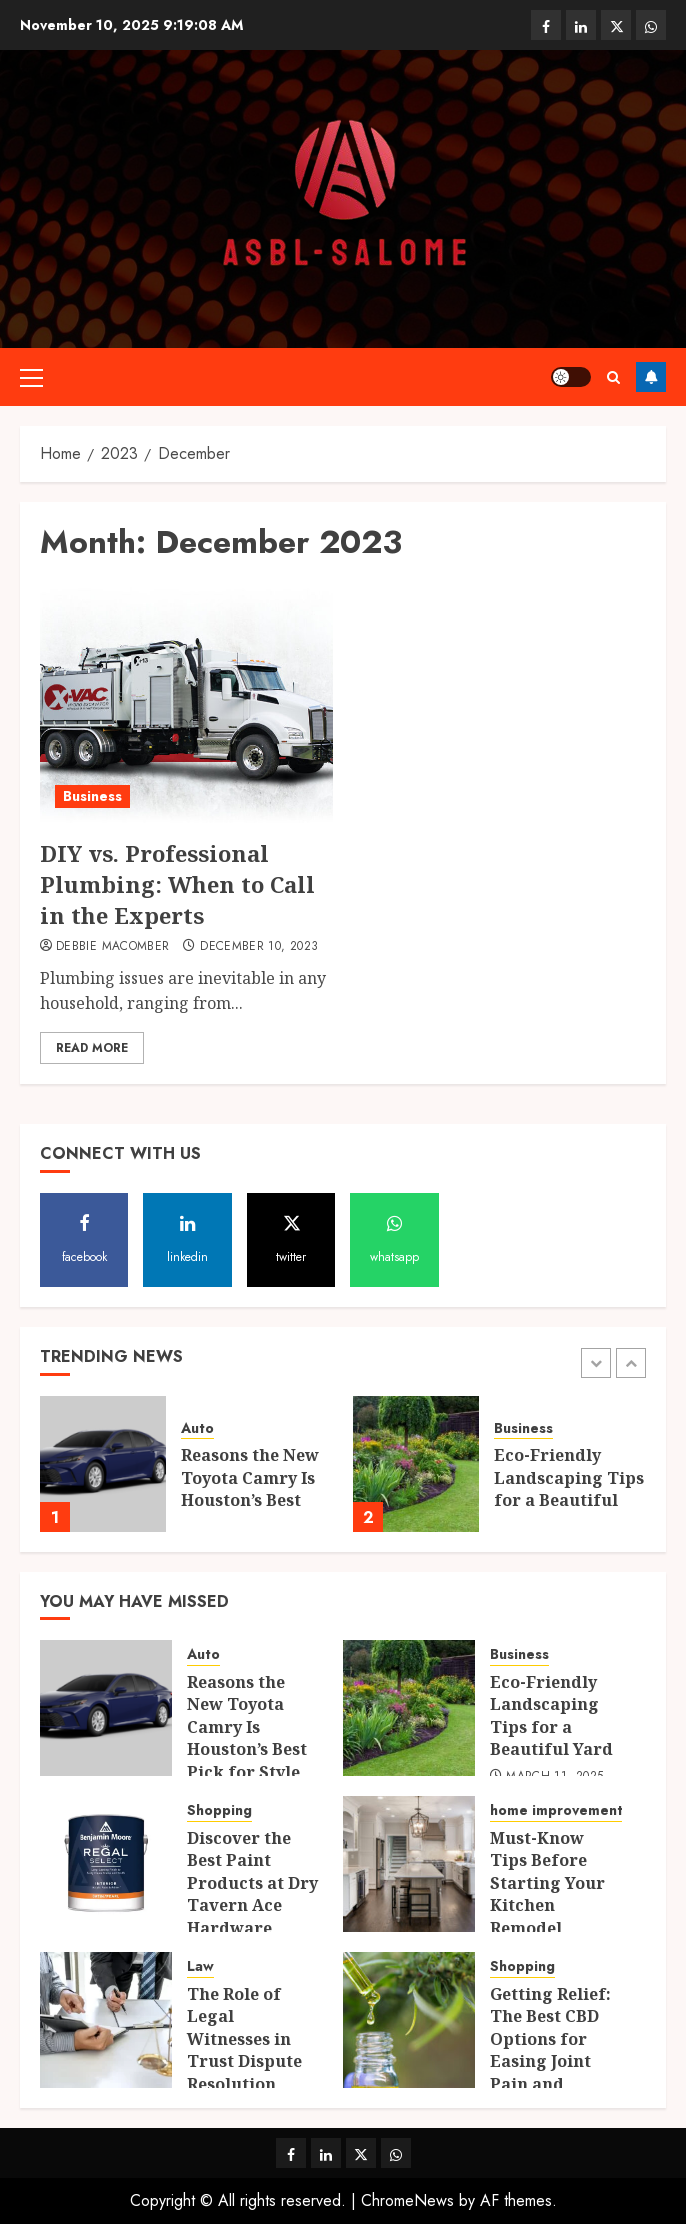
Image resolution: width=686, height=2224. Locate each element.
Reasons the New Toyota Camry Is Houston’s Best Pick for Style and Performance (255, 1500)
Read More (92, 1048)
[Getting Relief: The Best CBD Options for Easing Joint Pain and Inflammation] (409, 2020)
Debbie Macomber (112, 947)
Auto (197, 1428)
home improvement (556, 1810)
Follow (651, 377)
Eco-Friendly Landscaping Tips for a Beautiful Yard (569, 1488)
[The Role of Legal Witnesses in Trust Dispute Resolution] (106, 2020)
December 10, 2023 (259, 947)
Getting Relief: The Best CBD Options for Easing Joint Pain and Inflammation (550, 2050)
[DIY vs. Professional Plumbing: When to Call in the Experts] (186, 703)
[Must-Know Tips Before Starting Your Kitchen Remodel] (409, 1864)
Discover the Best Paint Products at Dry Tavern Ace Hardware (252, 1883)
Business (92, 796)
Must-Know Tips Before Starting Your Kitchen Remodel (547, 1883)
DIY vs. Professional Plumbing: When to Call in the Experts (177, 884)
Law (200, 1966)
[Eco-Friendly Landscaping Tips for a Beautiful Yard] (416, 1464)
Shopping (219, 1810)
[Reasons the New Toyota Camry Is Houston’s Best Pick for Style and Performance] (103, 1464)
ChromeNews (407, 2200)
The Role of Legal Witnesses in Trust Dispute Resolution (244, 2039)
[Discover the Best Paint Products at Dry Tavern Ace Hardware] (106, 1864)
